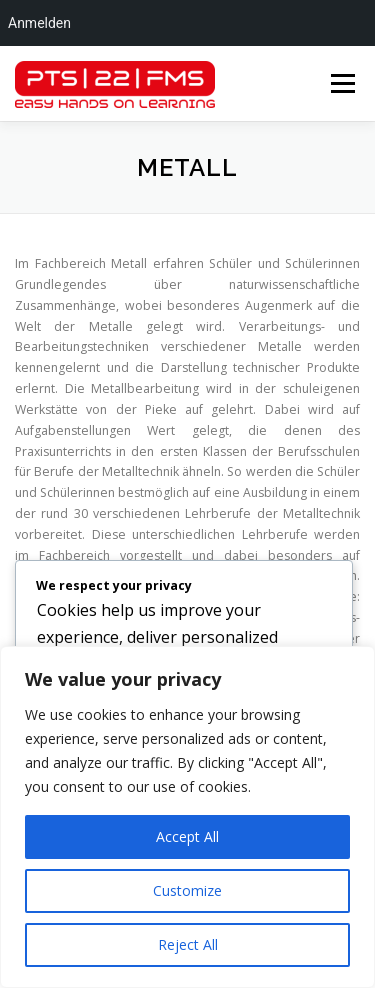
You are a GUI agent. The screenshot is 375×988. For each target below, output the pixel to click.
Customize (187, 890)
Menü (341, 83)
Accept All (187, 836)
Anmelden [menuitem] (39, 23)
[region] (187, 817)
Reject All (188, 944)
